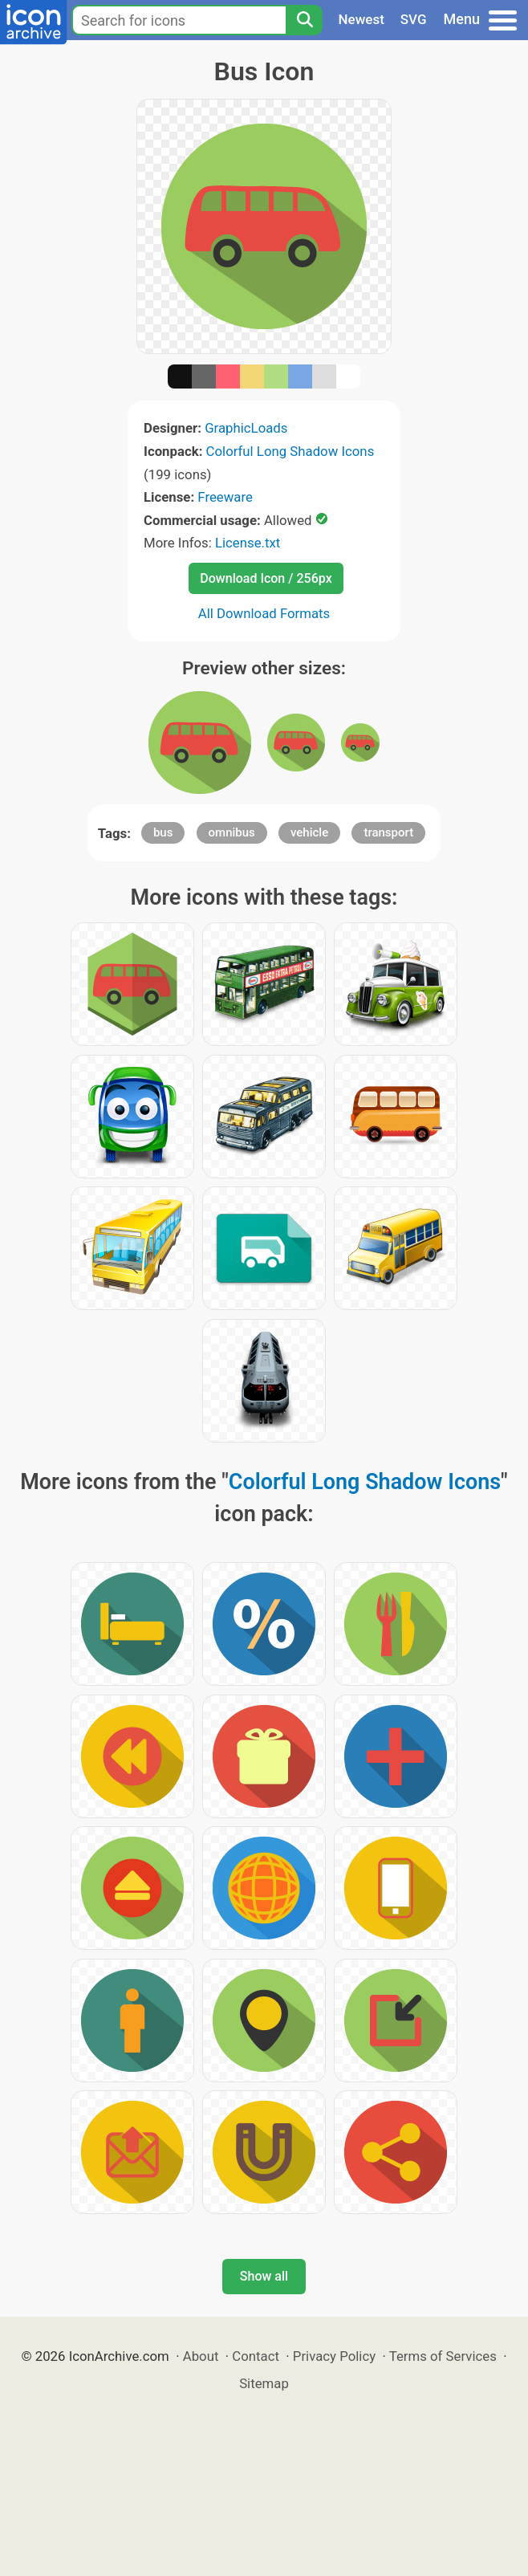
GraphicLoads (246, 428)
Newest (361, 19)
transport (388, 832)
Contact (255, 2356)
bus (163, 832)
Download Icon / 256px (265, 578)
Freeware (225, 497)
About (201, 2356)
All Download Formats (264, 613)
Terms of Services (443, 2356)
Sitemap (264, 2383)
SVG (413, 19)
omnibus (232, 832)
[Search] (304, 20)
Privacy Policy (334, 2356)
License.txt (247, 543)
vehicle (309, 832)
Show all (264, 2276)
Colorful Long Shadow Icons (290, 451)
